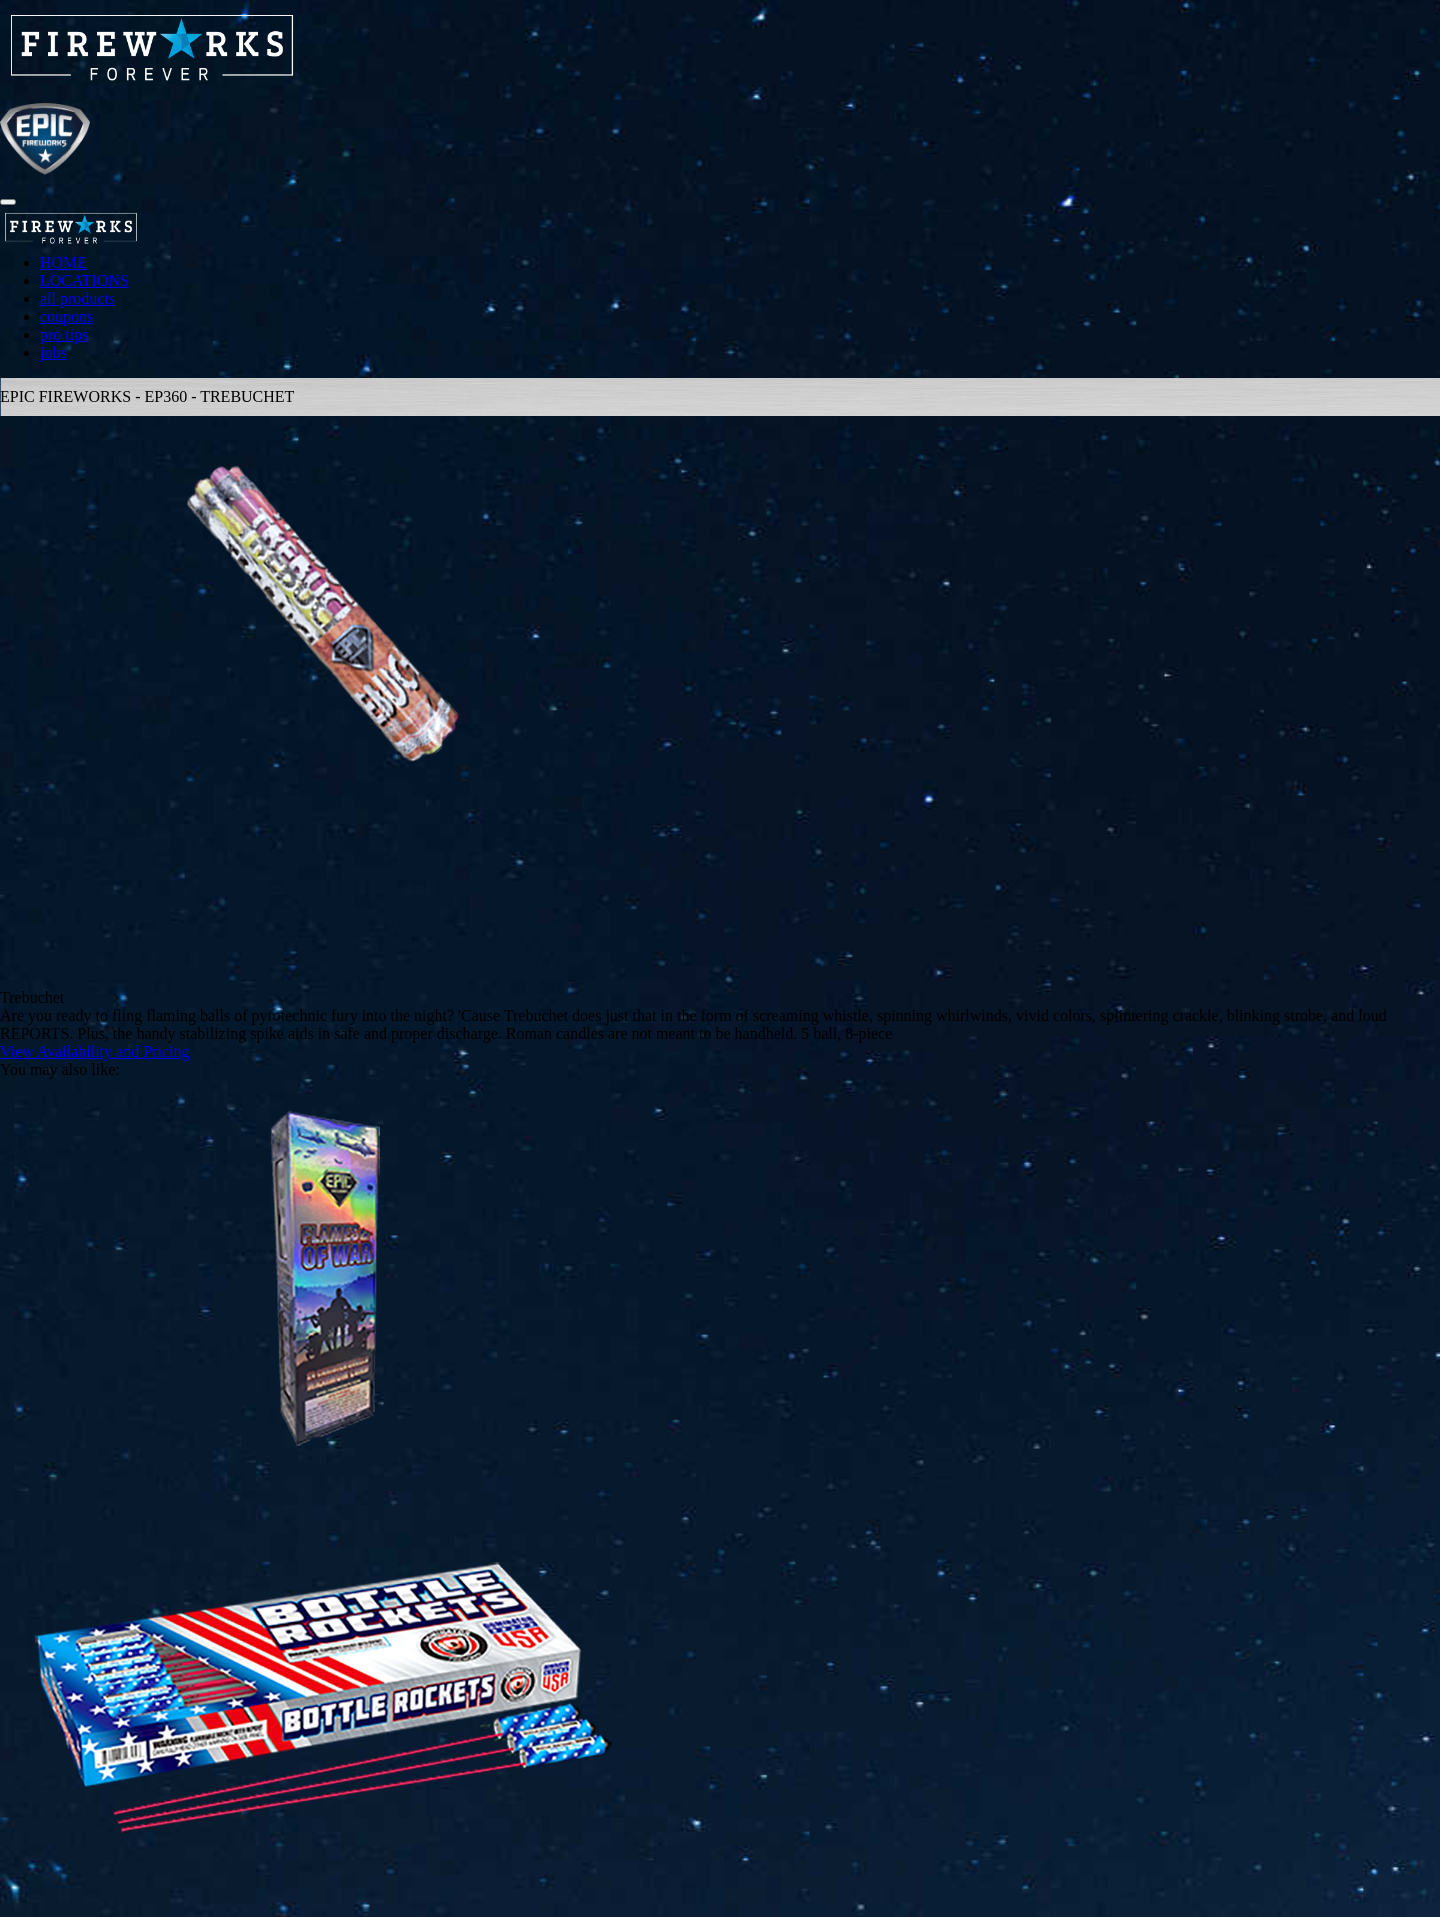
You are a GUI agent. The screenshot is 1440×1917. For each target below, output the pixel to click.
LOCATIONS (84, 280)
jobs (53, 352)
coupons (66, 316)
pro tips (64, 334)
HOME (63, 262)
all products (77, 298)
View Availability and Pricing (94, 1051)
